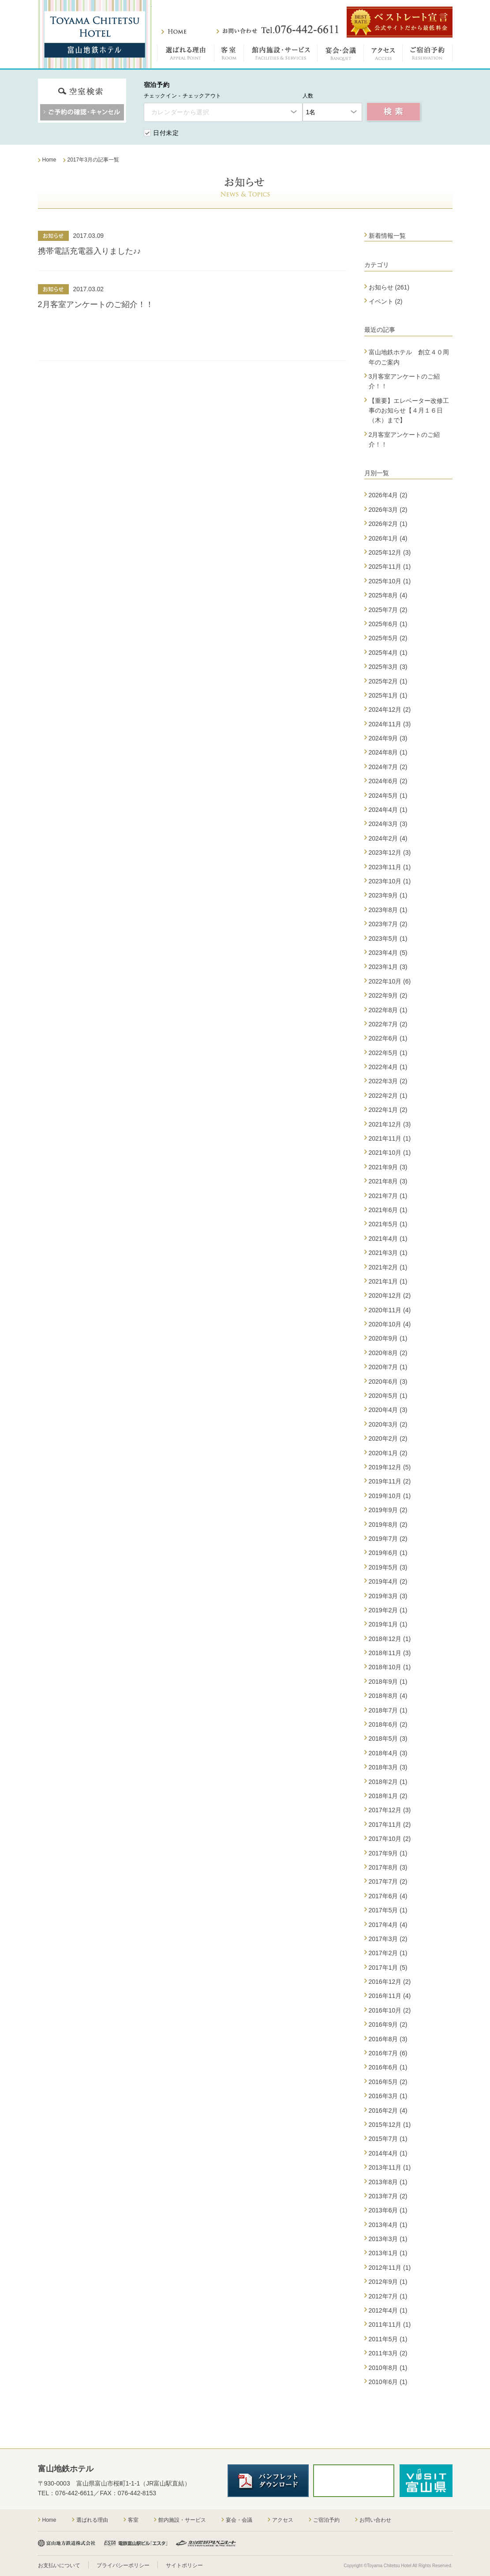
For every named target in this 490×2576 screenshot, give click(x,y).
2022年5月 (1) (388, 1052)
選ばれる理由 (185, 54)
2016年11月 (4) (390, 1995)
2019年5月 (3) (388, 1567)
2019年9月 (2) (388, 1509)
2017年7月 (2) (388, 1881)
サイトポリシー (184, 2565)
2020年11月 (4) (390, 1310)
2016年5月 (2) (388, 2081)
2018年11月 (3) (390, 1652)
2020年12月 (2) (390, 1295)
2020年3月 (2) (388, 1424)
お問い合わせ (277, 29)
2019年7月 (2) (388, 1538)
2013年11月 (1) (390, 2167)
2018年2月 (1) (388, 1781)
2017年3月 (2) (388, 1938)
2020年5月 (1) (388, 1395)
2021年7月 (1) (388, 1195)
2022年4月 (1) (388, 1066)
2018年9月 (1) (388, 1681)
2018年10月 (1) (390, 1667)
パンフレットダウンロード (268, 2480)
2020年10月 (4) (390, 1324)
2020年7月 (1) (388, 1367)
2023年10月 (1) (390, 881)
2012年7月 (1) (388, 2296)
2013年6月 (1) (388, 2210)
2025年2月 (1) (388, 681)
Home (49, 2520)
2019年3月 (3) (388, 1596)
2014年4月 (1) (388, 2153)
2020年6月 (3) (388, 1381)
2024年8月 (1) (388, 752)
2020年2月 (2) (388, 1438)
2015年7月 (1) (388, 2138)
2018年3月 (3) (388, 1767)
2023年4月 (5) (388, 952)
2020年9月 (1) (388, 1338)
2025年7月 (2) (388, 609)
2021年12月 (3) (390, 1124)
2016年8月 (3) (388, 2039)
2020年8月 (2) (388, 1352)
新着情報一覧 (387, 235)
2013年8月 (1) (388, 2181)
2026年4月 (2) (388, 495)
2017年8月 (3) (388, 1867)
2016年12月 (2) (390, 1981)
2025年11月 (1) (390, 566)
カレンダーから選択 (180, 112)
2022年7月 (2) (388, 1024)
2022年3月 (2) (388, 1081)
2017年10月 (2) (390, 1838)
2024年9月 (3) (388, 738)
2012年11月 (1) (390, 2267)
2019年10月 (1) (390, 1495)
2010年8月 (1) (388, 2367)
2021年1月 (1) (388, 1281)
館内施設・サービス (281, 54)
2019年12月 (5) (390, 1467)
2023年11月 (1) (390, 867)
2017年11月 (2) (390, 1824)
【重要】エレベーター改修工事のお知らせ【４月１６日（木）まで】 (409, 410)
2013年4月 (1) (388, 2224)
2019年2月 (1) (388, 1610)
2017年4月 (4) (388, 1924)
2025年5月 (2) (388, 638)
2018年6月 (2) (388, 1724)
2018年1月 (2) (388, 1795)
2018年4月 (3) (388, 1753)
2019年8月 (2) (388, 1524)
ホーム (174, 31)
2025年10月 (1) (390, 581)
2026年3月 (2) (388, 509)
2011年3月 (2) (388, 2353)
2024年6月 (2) (388, 781)
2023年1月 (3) (388, 966)
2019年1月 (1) (388, 1624)
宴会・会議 (341, 54)
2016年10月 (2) (390, 2010)
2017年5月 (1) (388, 1910)
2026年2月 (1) (388, 523)
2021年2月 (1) (388, 1267)
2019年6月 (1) (388, 1552)
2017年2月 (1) (388, 1952)
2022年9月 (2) (388, 995)
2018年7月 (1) (388, 1710)
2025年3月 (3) (388, 666)
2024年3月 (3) (388, 823)
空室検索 (394, 112)
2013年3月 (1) (388, 2238)
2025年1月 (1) (388, 695)
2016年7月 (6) (388, 2053)
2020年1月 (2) (388, 1453)
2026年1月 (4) (388, 538)
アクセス (383, 54)
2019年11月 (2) (390, 1481)
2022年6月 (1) (388, 1038)
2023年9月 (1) (388, 895)
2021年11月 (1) (390, 1138)
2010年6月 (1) (388, 2381)
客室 (229, 54)
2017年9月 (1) (388, 1853)
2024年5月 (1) (388, 795)
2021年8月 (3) (388, 1181)
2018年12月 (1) (390, 1638)
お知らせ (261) (389, 287)
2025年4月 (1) (388, 652)
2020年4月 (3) (388, 1409)
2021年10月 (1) (390, 1152)
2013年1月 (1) (388, 2253)
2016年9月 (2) (388, 2024)
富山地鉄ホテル (95, 34)
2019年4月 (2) (388, 1581)
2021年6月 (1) (388, 1209)
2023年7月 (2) (388, 924)
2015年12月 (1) (390, 2124)
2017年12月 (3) (390, 1810)
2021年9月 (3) (388, 1167)
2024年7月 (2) (388, 766)
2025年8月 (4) (388, 595)
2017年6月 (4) (388, 1896)
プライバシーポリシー (123, 2565)
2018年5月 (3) (388, 1738)
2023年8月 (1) (388, 909)
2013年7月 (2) (388, 2196)
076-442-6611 (74, 2493)
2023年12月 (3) (390, 852)
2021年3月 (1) (388, 1252)
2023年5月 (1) (388, 938)
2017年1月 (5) (388, 1967)
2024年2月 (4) (388, 838)
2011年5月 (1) (388, 2339)
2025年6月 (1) (388, 623)
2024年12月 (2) (390, 709)
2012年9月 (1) (388, 2281)
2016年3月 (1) (388, 2095)
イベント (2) (386, 301)
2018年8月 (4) (388, 1695)
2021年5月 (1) (388, 1224)
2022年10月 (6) (390, 981)
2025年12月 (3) (390, 552)
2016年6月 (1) (388, 2067)
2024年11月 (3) (390, 724)
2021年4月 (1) (388, 1238)
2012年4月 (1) (388, 2310)
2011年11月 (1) (390, 2324)
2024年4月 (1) (388, 809)
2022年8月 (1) (388, 1010)
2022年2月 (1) (388, 1095)
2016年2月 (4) (388, 2110)
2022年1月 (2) (388, 1109)
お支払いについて (59, 2565)
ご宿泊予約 (428, 54)
